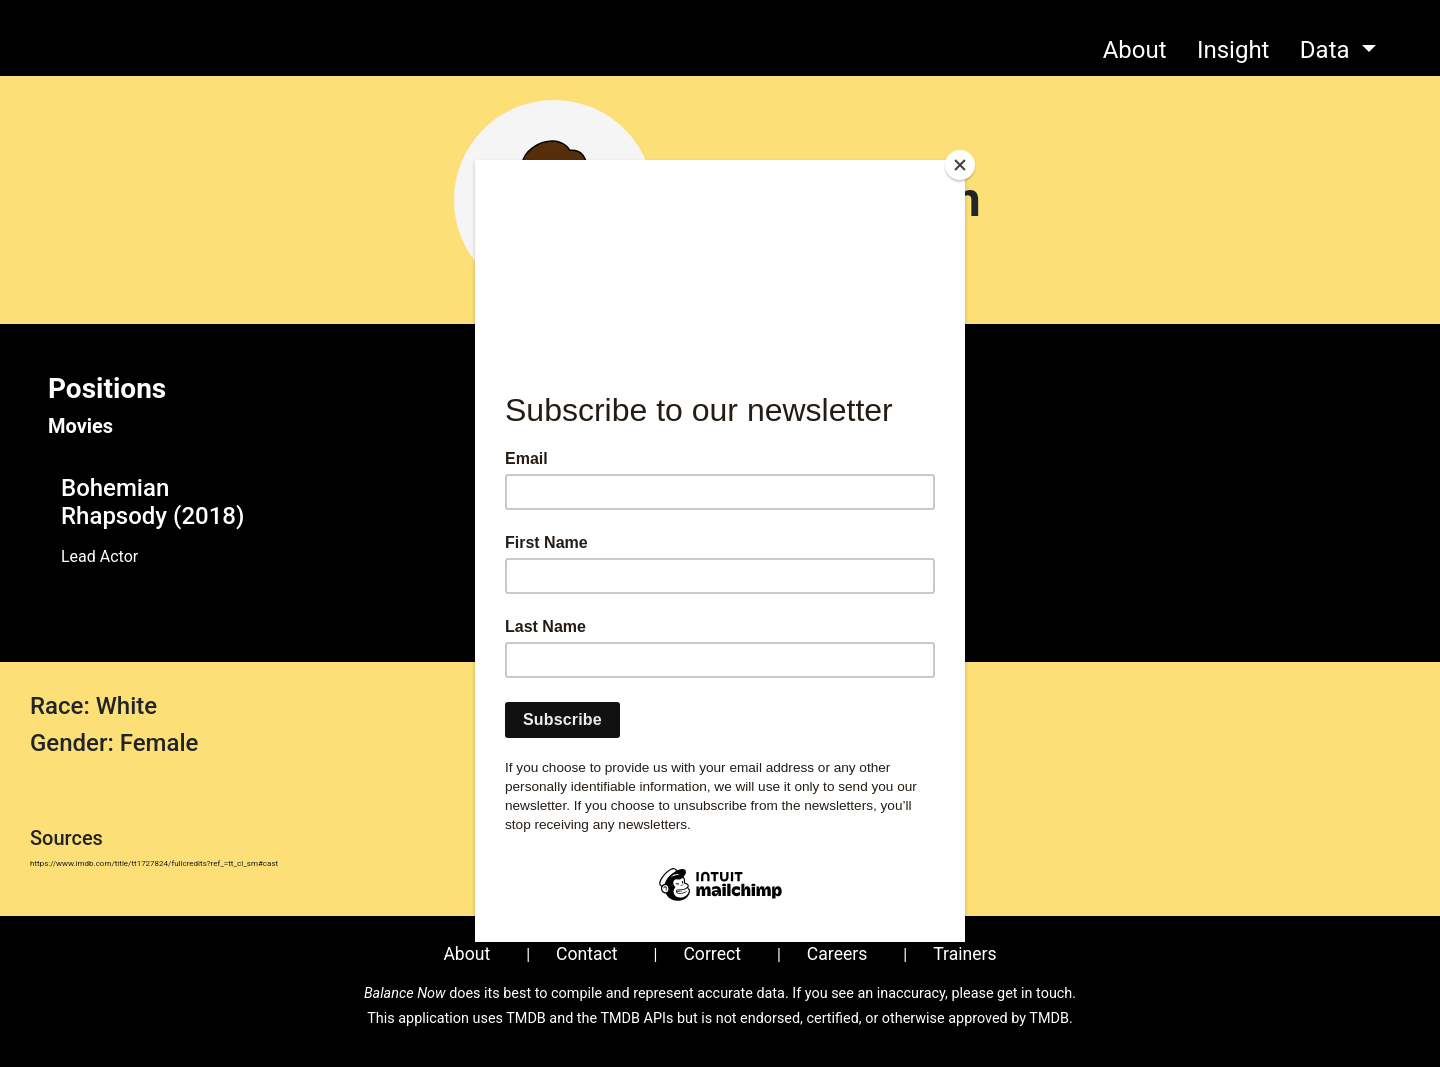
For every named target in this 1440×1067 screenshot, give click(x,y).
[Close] (960, 165)
